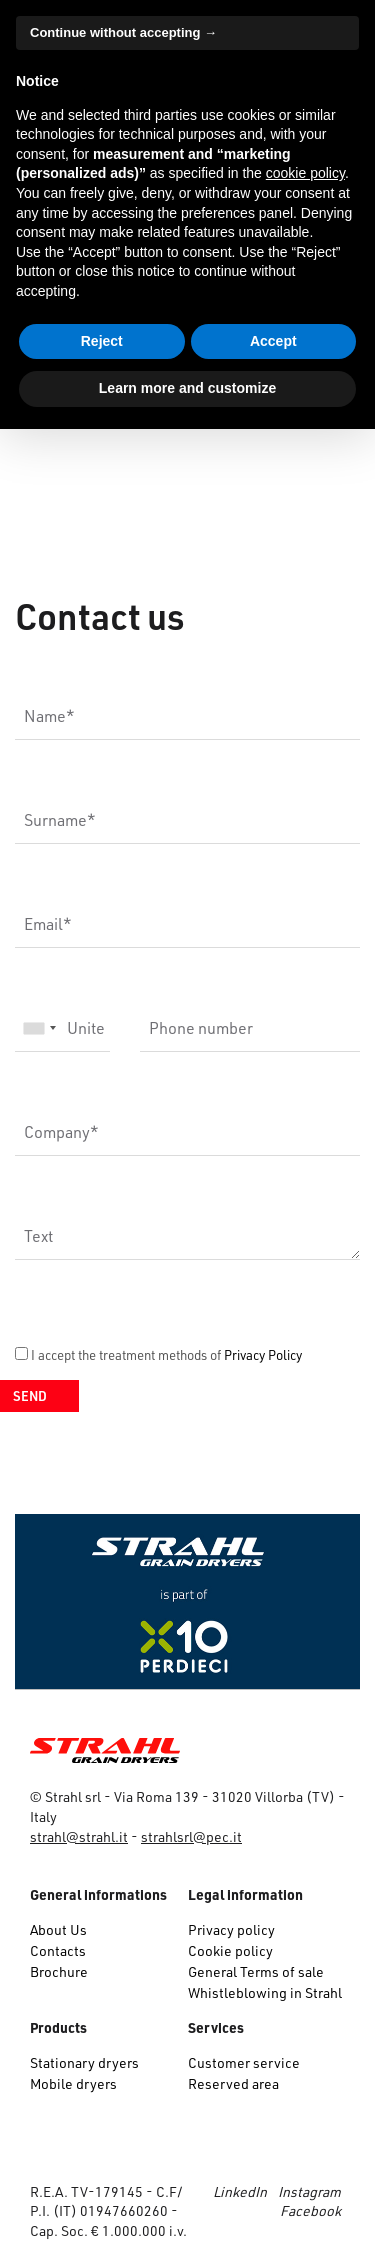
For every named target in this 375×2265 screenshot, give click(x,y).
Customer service (244, 2062)
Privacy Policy (263, 1355)
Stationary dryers (84, 2062)
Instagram (309, 2191)
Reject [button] (102, 341)
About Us (58, 1929)
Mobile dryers (73, 2083)
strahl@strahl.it (79, 1836)
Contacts (58, 1950)
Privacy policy (231, 1929)
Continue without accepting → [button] (123, 32)
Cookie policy (230, 1950)
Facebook (310, 2210)
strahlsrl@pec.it (191, 1836)
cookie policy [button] (305, 173)
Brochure (59, 1971)
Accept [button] (273, 341)
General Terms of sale (256, 1971)
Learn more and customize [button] (187, 388)
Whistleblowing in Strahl (265, 1992)
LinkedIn (240, 2191)
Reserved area (233, 2083)
